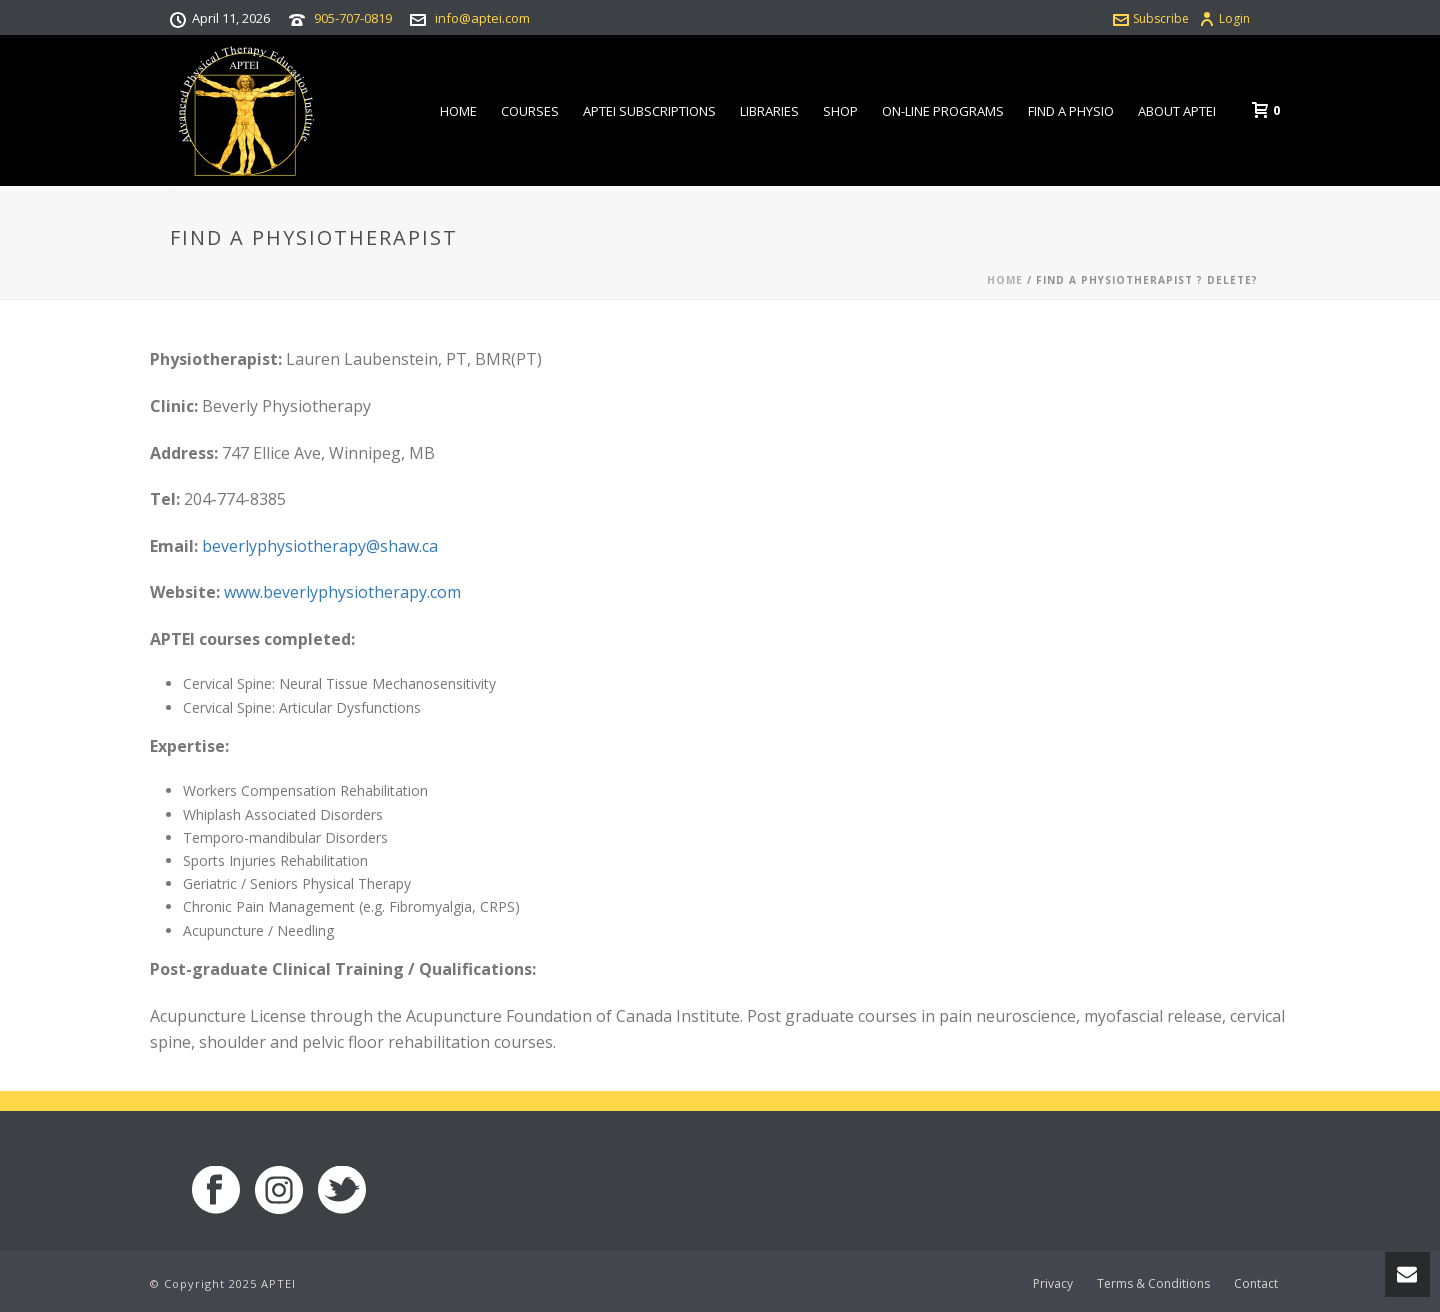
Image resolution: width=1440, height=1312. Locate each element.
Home (458, 111)
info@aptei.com (482, 18)
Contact (1256, 1284)
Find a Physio (1071, 111)
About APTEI (1177, 111)
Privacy (1053, 1284)
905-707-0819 (353, 18)
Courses (530, 111)
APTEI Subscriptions (649, 111)
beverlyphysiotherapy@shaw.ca (320, 546)
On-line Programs (943, 111)
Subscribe (1151, 18)
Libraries (769, 111)
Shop (840, 111)
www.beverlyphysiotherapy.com (342, 592)
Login (1224, 18)
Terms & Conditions (1153, 1284)
